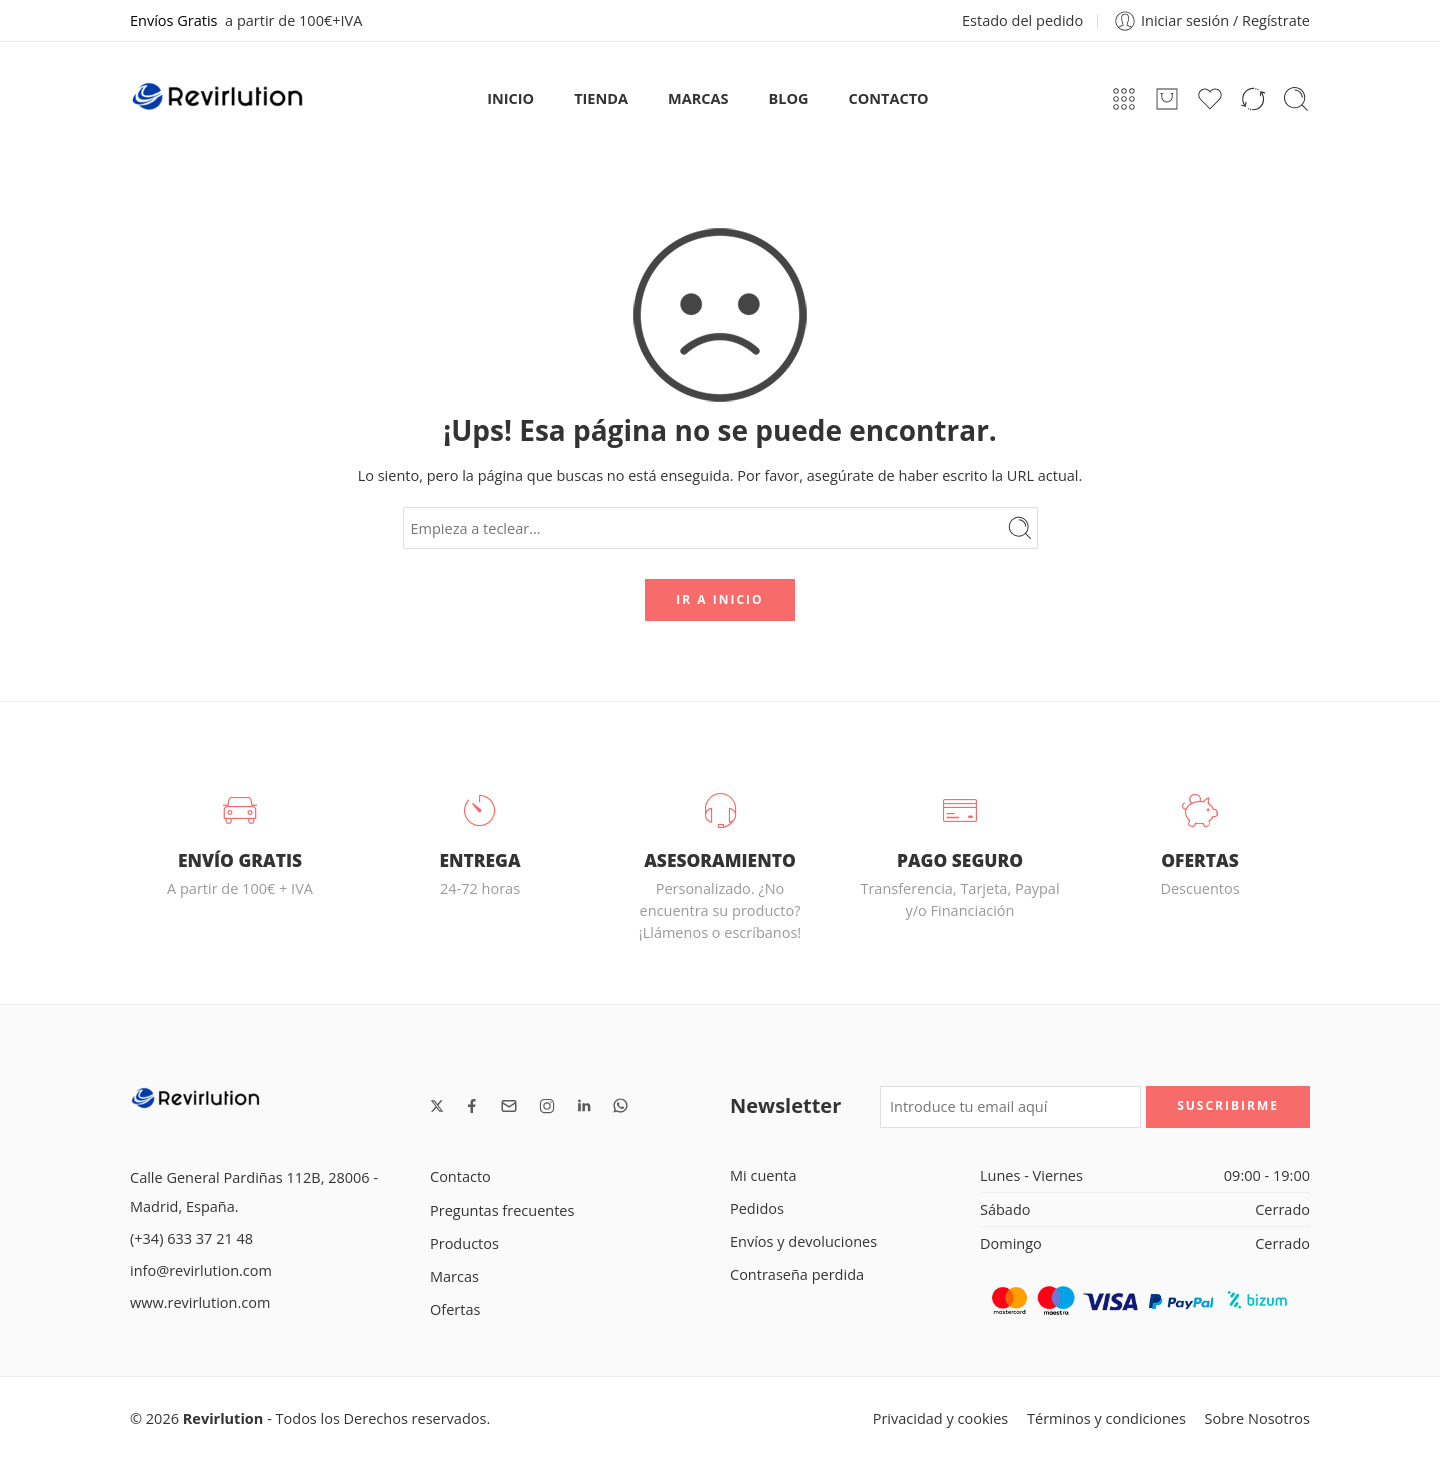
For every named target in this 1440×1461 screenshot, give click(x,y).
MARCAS (698, 98)
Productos (464, 1243)
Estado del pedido (1022, 20)
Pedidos (757, 1208)
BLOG (789, 98)
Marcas (454, 1276)
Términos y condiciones (1106, 1418)
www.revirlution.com (200, 1302)
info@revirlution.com (201, 1270)
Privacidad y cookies (941, 1418)
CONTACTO (889, 98)
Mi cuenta (763, 1175)
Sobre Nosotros (1257, 1418)
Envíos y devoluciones (803, 1241)
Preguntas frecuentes (502, 1210)
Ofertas (455, 1309)
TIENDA (601, 98)
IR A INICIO (719, 599)
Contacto (460, 1176)
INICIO (510, 98)
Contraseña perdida (797, 1274)
